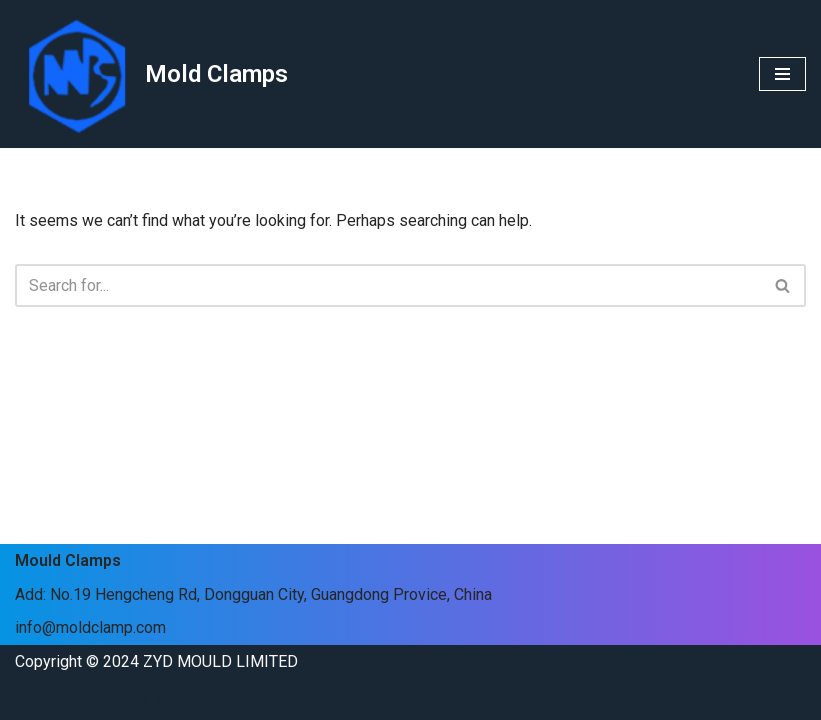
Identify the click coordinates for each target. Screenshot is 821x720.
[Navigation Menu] (782, 74)
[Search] (388, 285)
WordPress (194, 698)
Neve (33, 698)
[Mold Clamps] (151, 74)
